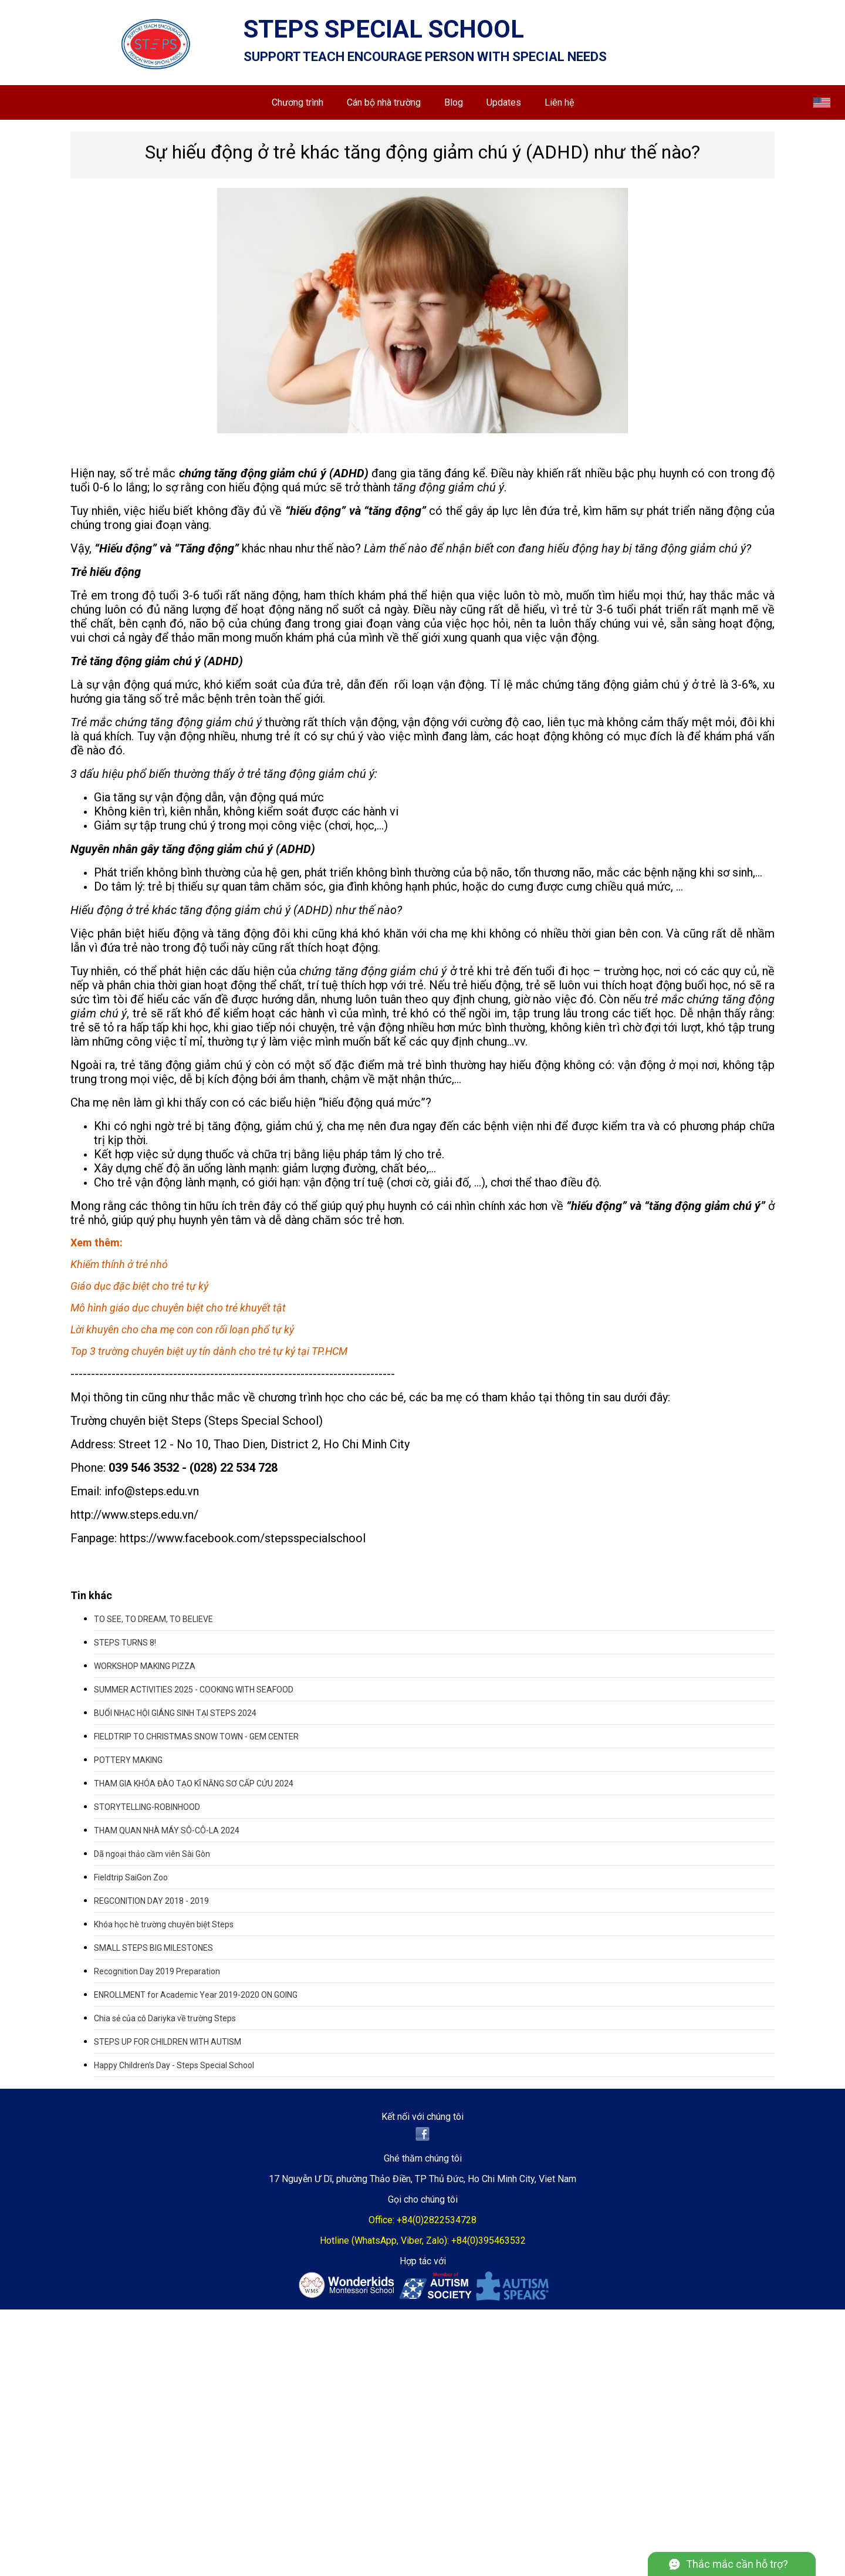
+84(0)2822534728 (436, 2220)
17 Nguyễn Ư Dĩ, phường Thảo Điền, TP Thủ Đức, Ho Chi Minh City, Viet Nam (422, 2178)
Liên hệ (559, 102)
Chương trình (297, 102)
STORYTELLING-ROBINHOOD (147, 1807)
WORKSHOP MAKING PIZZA (144, 1666)
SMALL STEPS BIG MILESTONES (153, 1948)
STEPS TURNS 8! (125, 1642)
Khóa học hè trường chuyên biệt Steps (164, 1924)
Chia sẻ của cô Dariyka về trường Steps (165, 2018)
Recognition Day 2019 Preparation (157, 1971)
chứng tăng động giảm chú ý (373, 971)
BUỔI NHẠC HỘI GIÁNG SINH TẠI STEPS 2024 (175, 1713)
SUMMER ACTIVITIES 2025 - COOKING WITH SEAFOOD (193, 1689)
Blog (453, 102)
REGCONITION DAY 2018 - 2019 (151, 1901)
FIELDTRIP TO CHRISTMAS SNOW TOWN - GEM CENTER (196, 1736)
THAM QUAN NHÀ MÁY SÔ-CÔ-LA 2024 (166, 1830)
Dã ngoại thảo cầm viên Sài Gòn (152, 1854)
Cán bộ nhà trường (384, 102)
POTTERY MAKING (128, 1760)
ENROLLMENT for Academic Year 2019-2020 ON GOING (196, 1995)
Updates (503, 102)
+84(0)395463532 (488, 2240)
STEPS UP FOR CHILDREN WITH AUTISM (167, 2041)
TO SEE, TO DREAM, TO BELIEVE (153, 1619)
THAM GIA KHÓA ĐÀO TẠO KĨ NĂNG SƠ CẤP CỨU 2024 (193, 1783)
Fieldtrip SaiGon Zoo (131, 1877)
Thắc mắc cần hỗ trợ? (737, 2564)
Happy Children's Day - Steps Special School (174, 2065)
